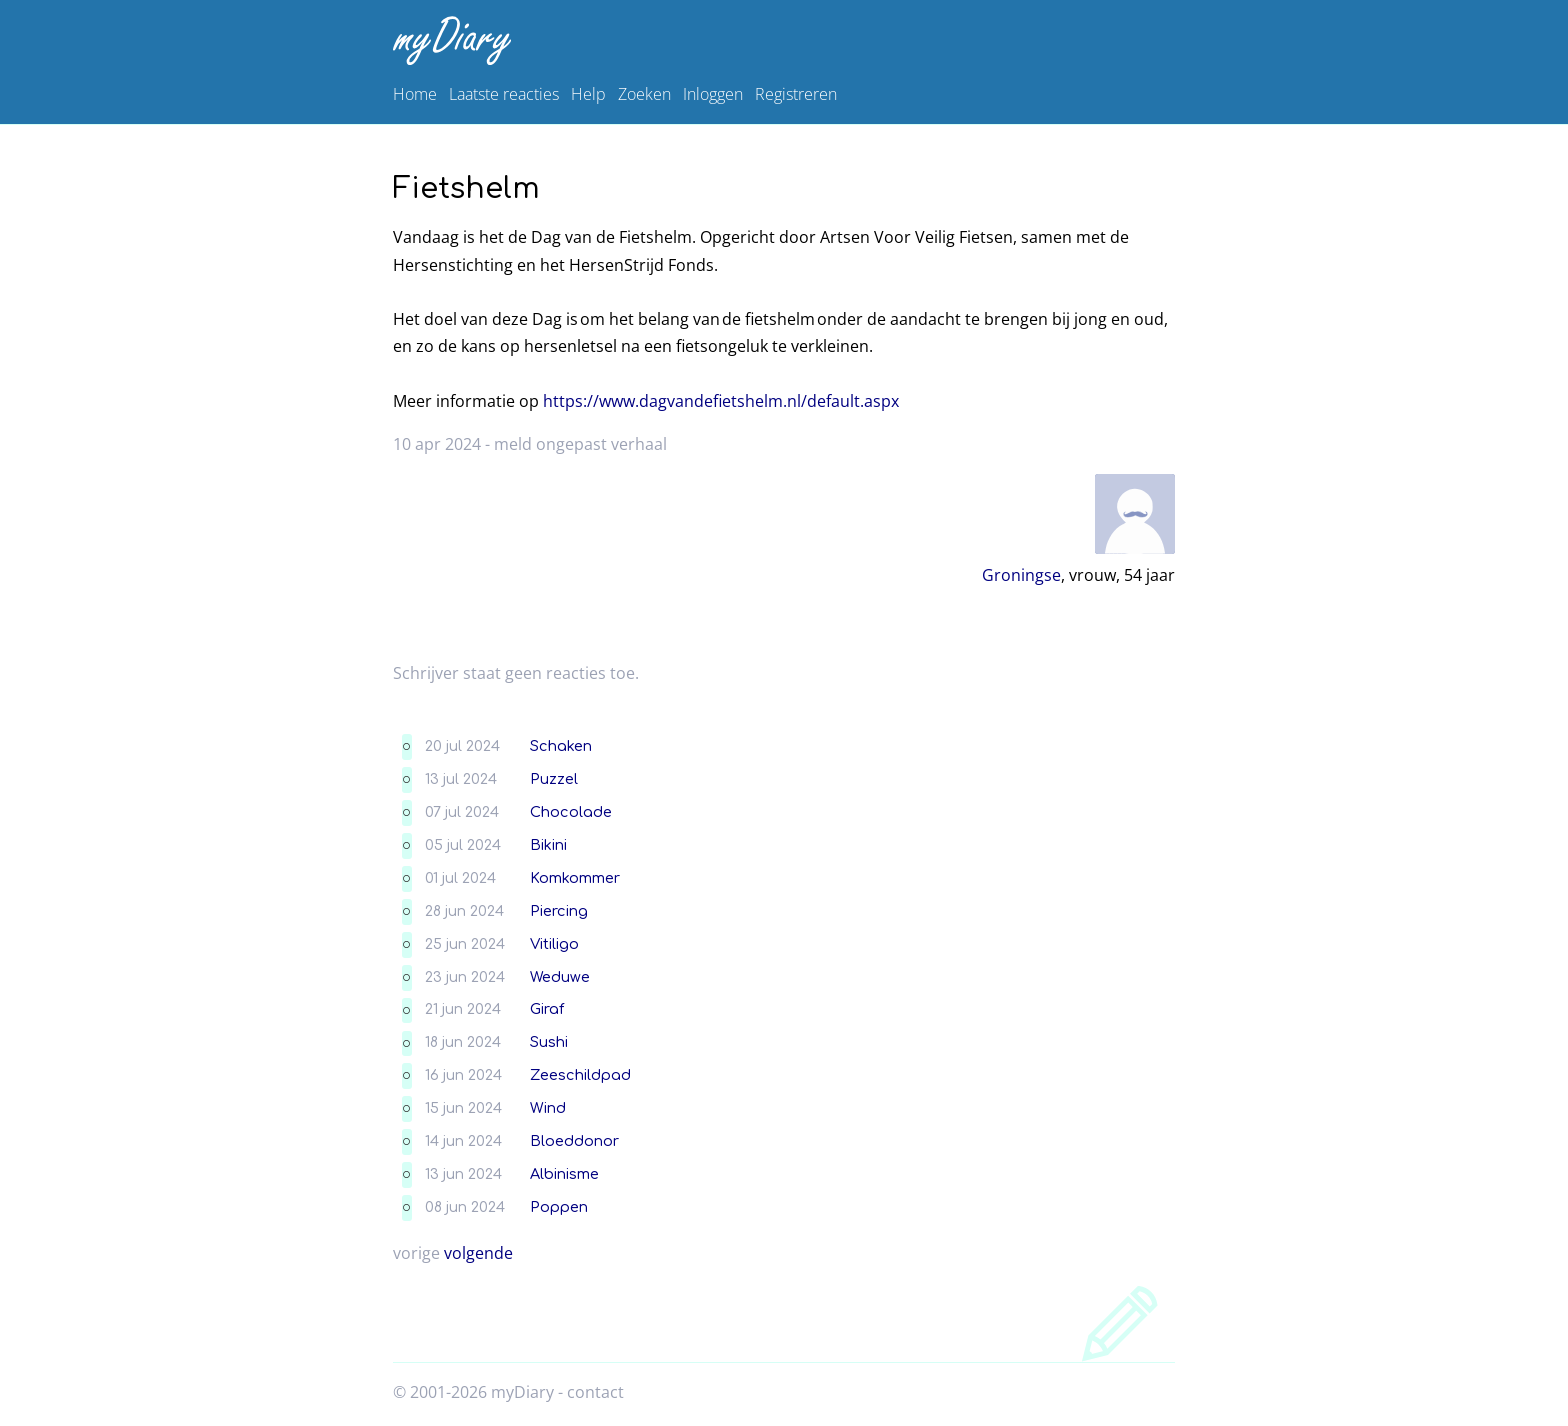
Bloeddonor (574, 1141)
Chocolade (571, 812)
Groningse (1021, 575)
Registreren (796, 94)
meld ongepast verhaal (580, 444)
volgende (478, 1253)
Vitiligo (554, 944)
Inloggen (713, 94)
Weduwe (560, 977)
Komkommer (575, 878)
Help (588, 94)
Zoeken (644, 94)
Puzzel (554, 779)
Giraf (547, 1009)
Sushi (549, 1042)
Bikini (548, 845)
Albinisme (564, 1174)
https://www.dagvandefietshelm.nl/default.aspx (721, 401)
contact (595, 1392)
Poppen (559, 1207)
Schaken (561, 746)
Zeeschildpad (580, 1075)
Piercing (559, 911)
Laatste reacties (504, 94)
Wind (548, 1108)
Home (415, 94)
